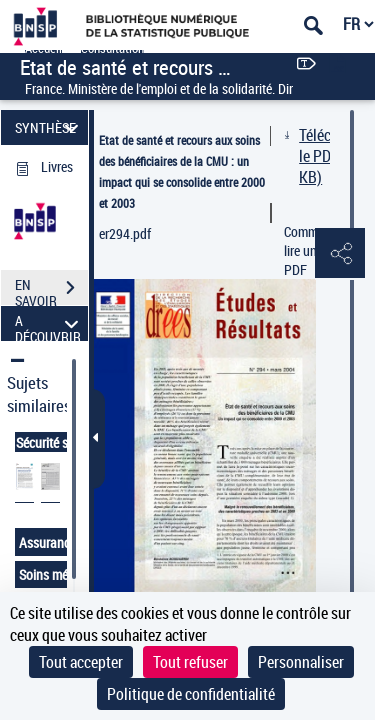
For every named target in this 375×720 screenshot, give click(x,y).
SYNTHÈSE (49, 127)
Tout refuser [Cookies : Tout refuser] (190, 662)
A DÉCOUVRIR (49, 323)
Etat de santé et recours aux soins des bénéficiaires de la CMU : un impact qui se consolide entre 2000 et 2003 (182, 171)
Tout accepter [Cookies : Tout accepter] (81, 662)
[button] (340, 254)
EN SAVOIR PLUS (51, 290)
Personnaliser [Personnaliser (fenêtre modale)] (301, 662)
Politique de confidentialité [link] (191, 694)
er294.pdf (125, 233)
